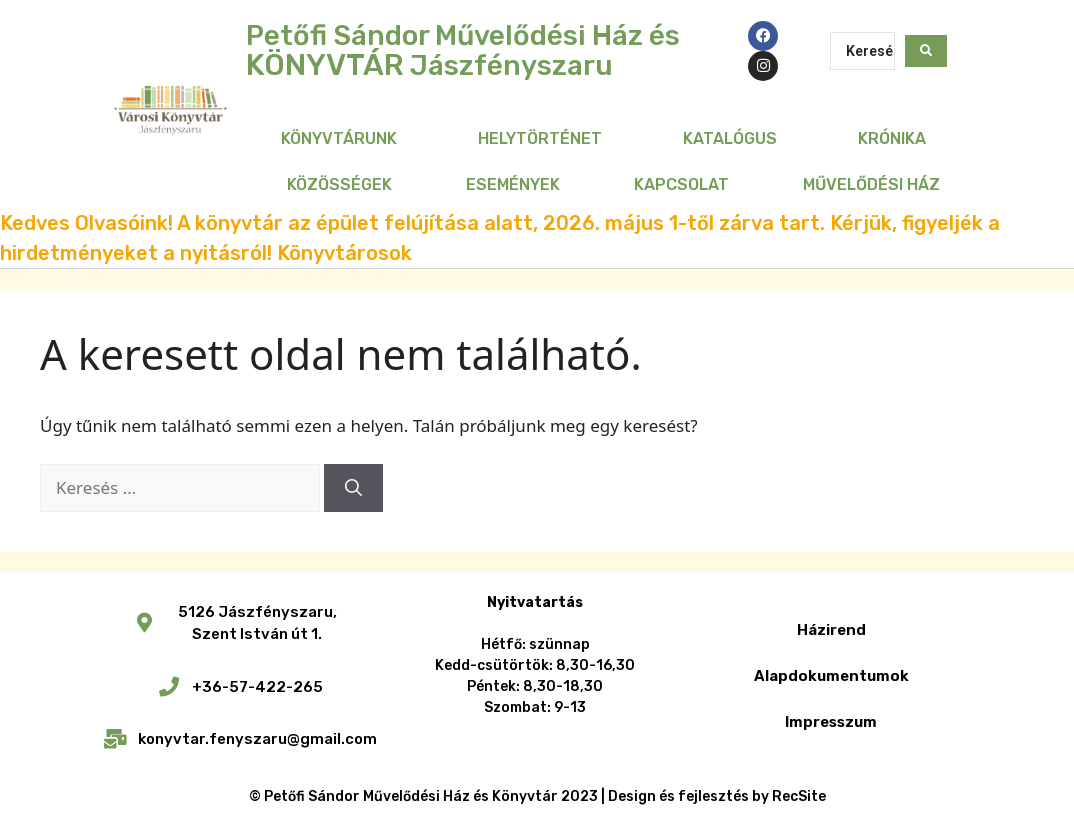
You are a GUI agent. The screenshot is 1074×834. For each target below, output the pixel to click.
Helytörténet (540, 138)
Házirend (831, 630)
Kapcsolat (681, 184)
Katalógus (730, 138)
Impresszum (831, 722)
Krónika (892, 138)
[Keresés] (353, 488)
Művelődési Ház (871, 184)
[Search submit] (926, 51)
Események (513, 184)
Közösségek (339, 184)
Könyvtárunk (339, 138)
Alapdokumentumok (831, 676)
